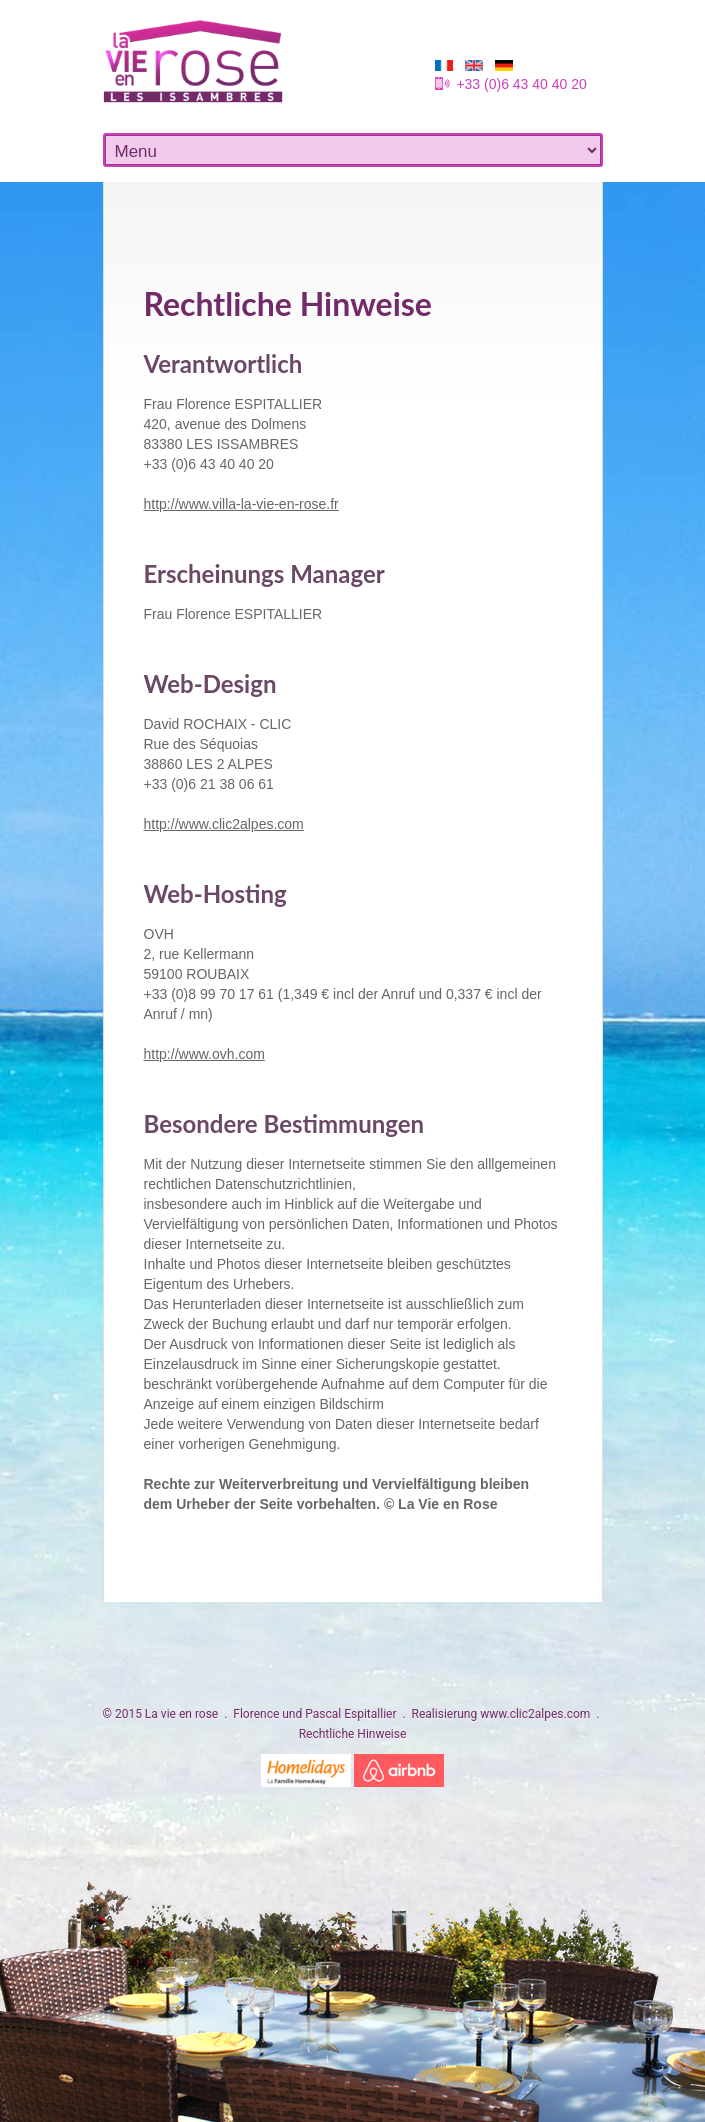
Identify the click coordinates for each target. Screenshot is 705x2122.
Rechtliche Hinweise (353, 1734)
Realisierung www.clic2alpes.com (501, 1714)
